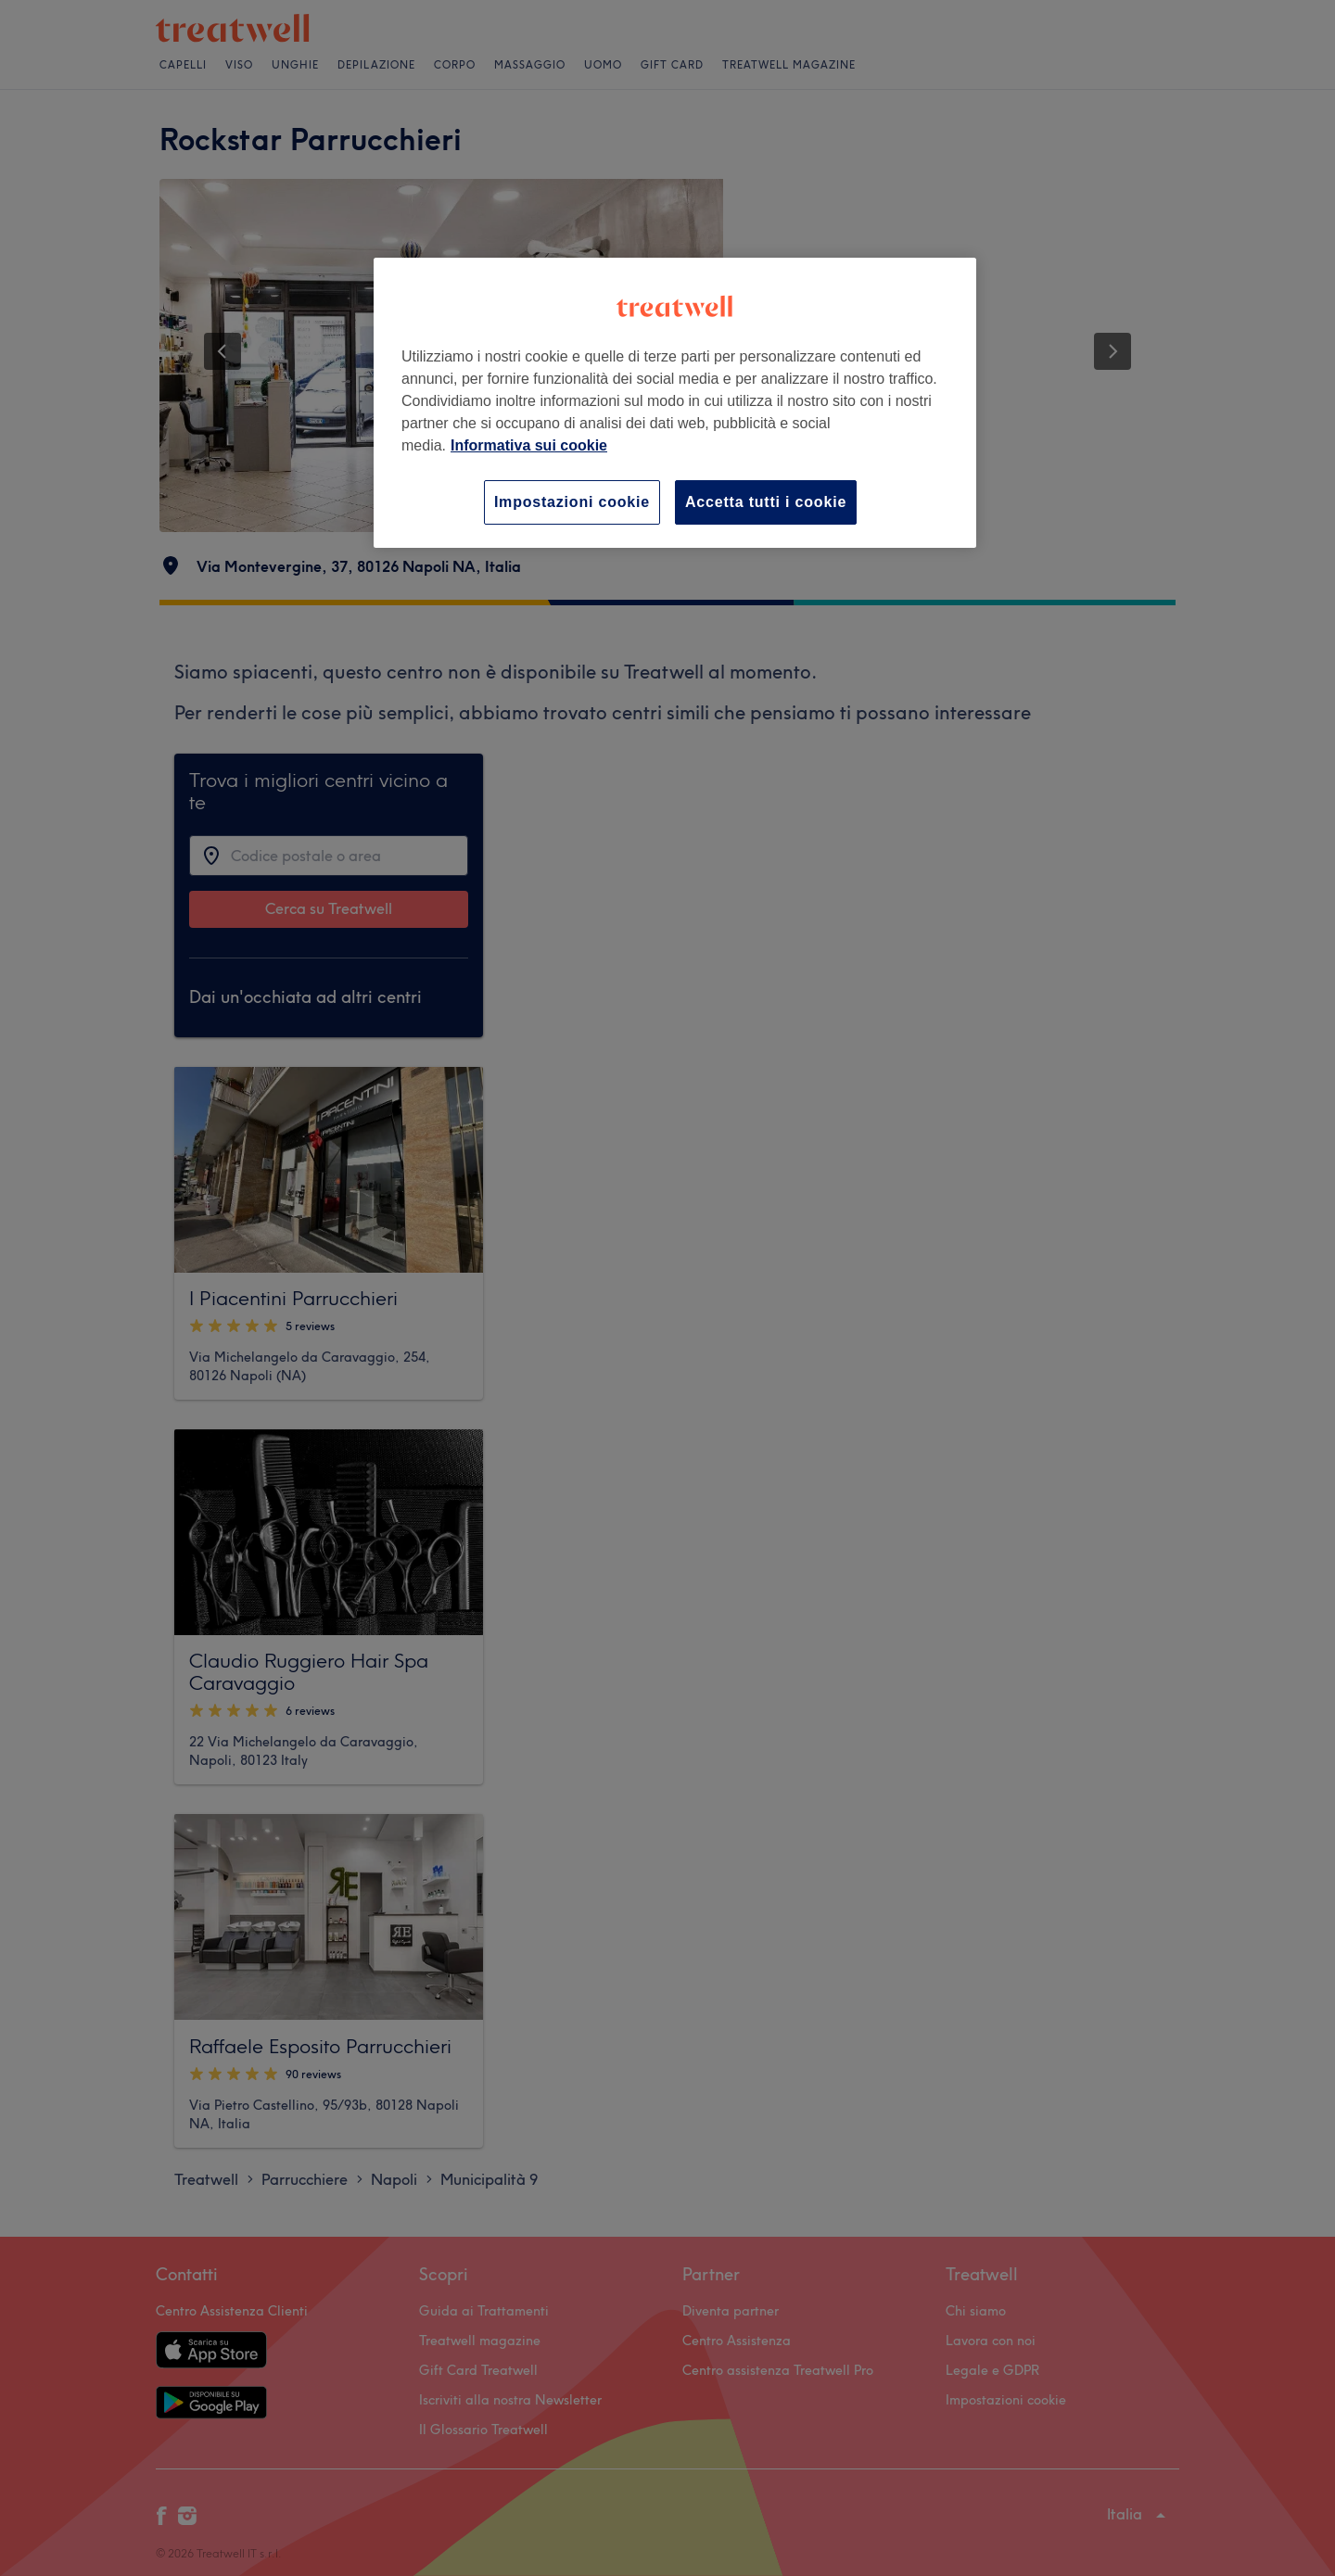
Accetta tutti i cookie (765, 502)
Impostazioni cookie (572, 502)
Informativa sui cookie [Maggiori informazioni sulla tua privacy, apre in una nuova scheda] (529, 445)
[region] (675, 403)
